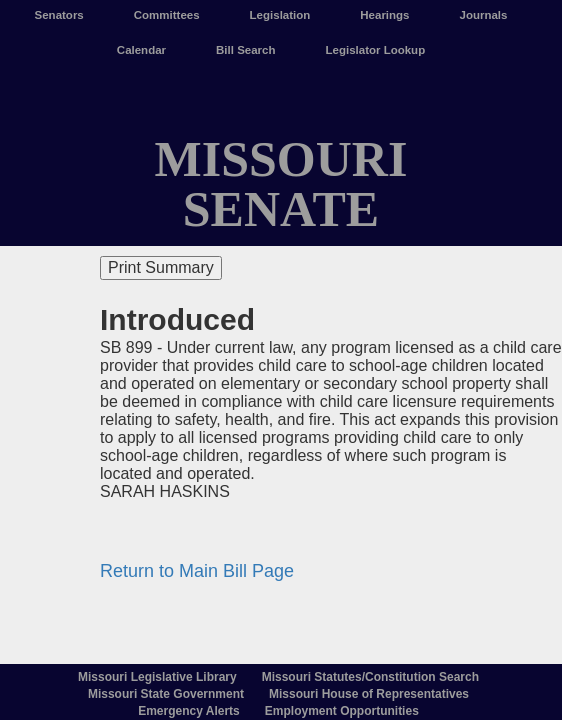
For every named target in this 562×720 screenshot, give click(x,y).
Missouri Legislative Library (157, 677)
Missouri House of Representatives (369, 694)
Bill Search (245, 50)
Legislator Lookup (376, 50)
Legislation (280, 15)
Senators (59, 15)
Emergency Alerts (189, 711)
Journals (484, 15)
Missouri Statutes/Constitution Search (370, 677)
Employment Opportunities (342, 711)
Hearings (384, 15)
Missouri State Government (166, 694)
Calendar (141, 50)
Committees (167, 15)
